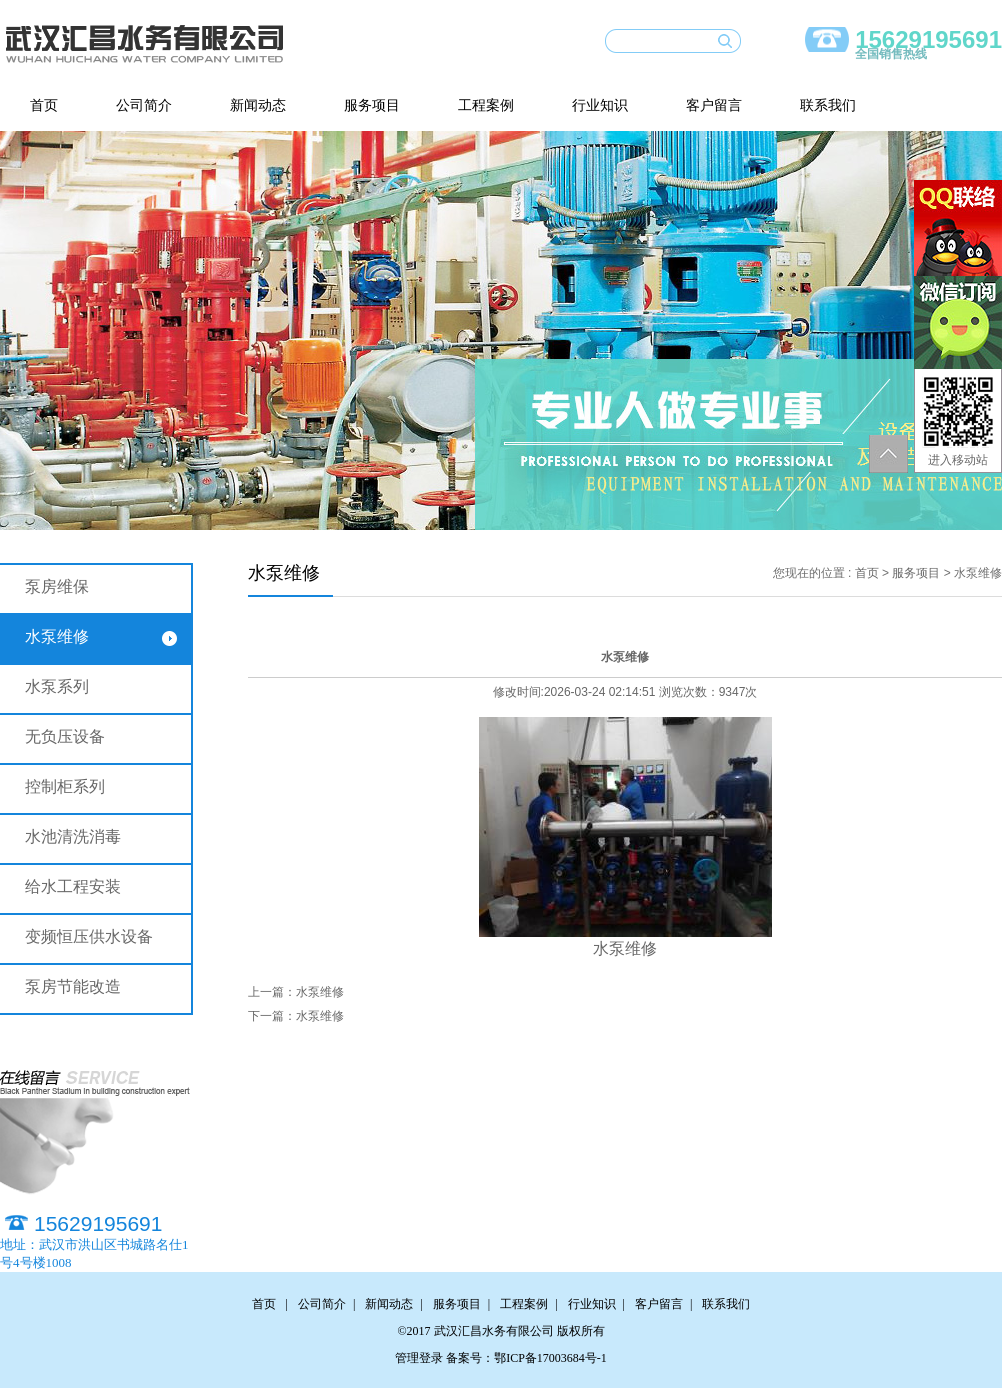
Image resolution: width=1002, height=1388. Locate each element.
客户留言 (714, 105)
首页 (44, 105)
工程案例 (486, 105)
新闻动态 (258, 105)
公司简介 (144, 105)
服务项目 (372, 105)
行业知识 (600, 105)
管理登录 (419, 1358)
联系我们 (828, 105)
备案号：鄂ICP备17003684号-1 (526, 1358)
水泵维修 (320, 992)
